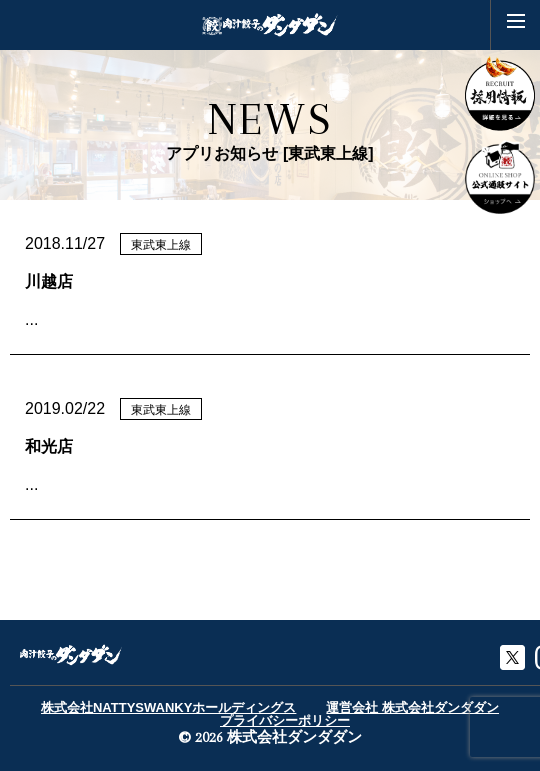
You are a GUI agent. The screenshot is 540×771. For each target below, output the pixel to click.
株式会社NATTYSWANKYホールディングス (168, 707)
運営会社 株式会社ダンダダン (412, 707)
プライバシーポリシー (285, 720)
